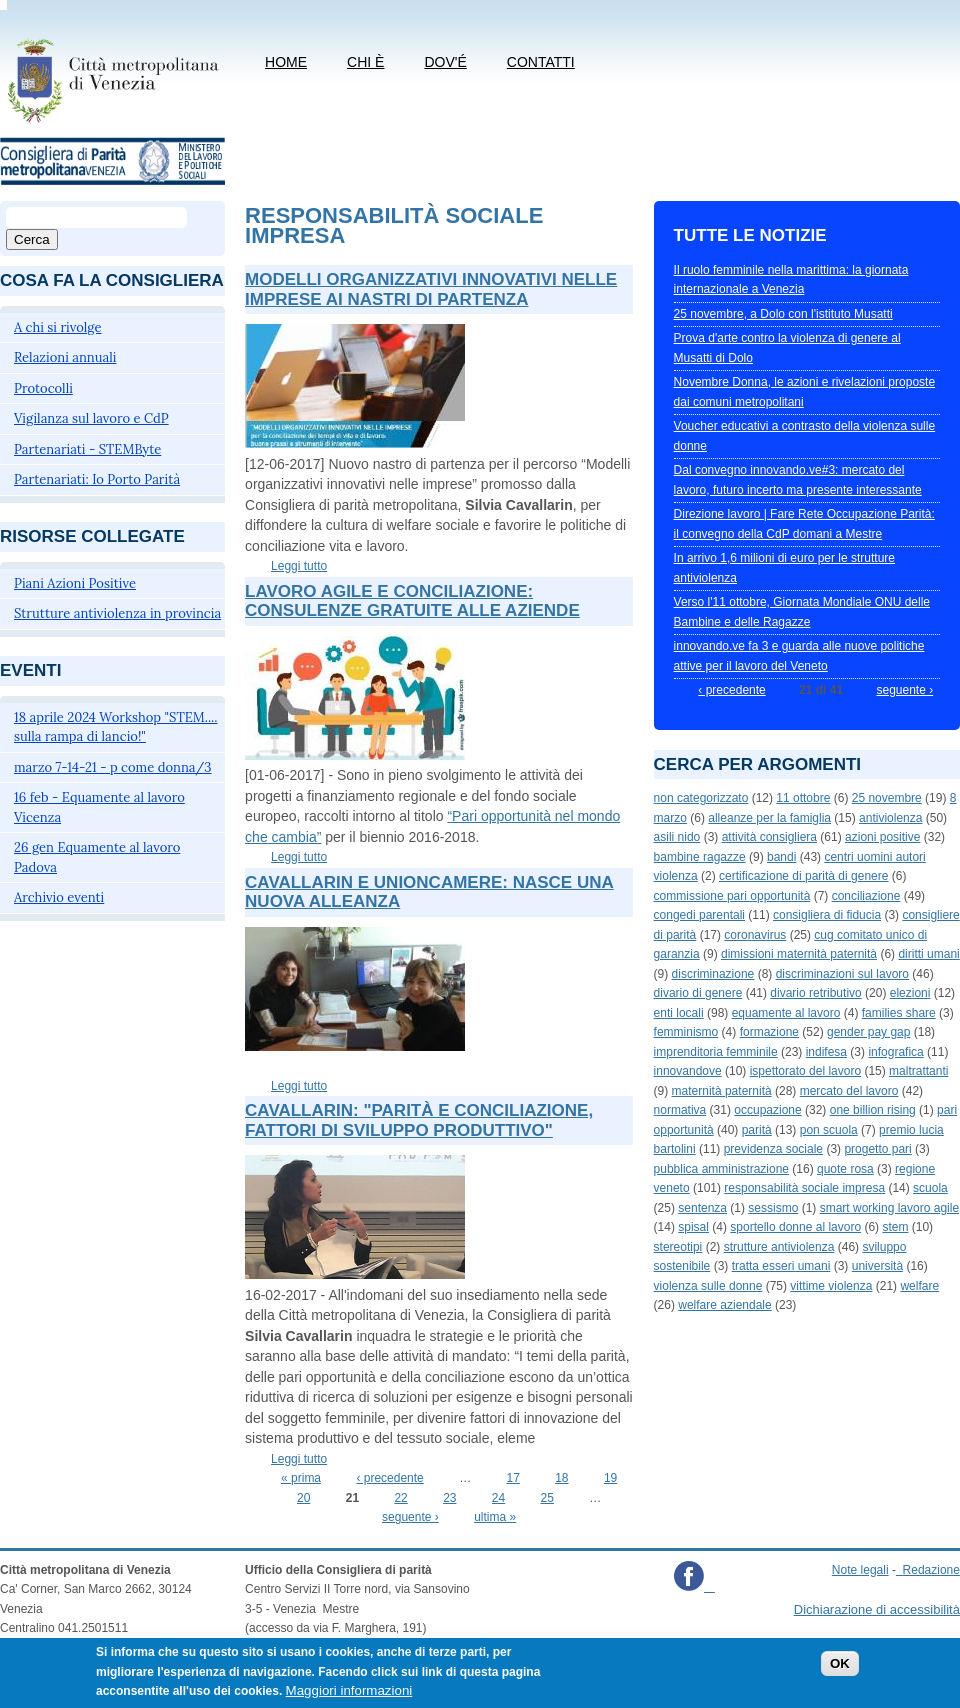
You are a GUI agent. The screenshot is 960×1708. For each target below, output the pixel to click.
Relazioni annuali (65, 357)
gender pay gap (868, 1032)
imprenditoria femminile (716, 1052)
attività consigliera (769, 837)
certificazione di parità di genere (803, 876)
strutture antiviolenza (779, 1247)
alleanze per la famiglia (769, 818)
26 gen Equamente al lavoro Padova (97, 857)
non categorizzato (701, 798)
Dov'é (445, 62)
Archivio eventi (59, 897)
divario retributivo (815, 993)
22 (400, 1498)
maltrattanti (918, 1071)
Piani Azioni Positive (75, 583)
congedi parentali (699, 915)
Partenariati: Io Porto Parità (97, 479)
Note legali (860, 1570)
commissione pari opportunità (732, 896)
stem (895, 1227)
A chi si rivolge (58, 327)
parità (757, 1130)
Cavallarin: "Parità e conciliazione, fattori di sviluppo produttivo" (419, 1120)
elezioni (910, 993)
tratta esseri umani (781, 1266)
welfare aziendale (724, 1305)
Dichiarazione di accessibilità (877, 1609)
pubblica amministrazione (721, 1169)
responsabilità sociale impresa (804, 1188)
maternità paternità (722, 1091)
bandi (781, 857)
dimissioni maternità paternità (799, 954)
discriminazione (713, 974)
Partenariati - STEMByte (87, 449)
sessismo (773, 1208)
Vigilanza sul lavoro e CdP (91, 418)
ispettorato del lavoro (805, 1071)
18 (561, 1478)
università (877, 1266)
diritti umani (928, 954)
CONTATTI (541, 62)
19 (610, 1478)
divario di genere (698, 993)
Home (286, 62)
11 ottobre (803, 798)
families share (899, 1013)
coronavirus (755, 935)
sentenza (702, 1208)
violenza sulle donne (708, 1286)
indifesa (826, 1052)
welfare (919, 1286)
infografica (895, 1052)
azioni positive (882, 837)
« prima (301, 1478)
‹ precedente (389, 1478)
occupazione (767, 1110)
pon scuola (829, 1130)
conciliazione (866, 896)
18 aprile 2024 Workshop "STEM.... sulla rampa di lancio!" (116, 727)
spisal (693, 1227)
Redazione (931, 1570)
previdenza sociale (773, 1149)
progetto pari (877, 1149)
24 (498, 1498)
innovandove (688, 1071)
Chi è (365, 62)
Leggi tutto (299, 566)
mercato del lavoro (849, 1091)
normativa (680, 1110)
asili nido (677, 837)
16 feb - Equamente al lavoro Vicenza (99, 807)
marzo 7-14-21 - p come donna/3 (113, 767)
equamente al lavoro (786, 1013)
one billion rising (873, 1110)
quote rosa (845, 1169)
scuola (930, 1188)
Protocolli (43, 388)
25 (547, 1498)
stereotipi (678, 1247)
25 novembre (887, 798)
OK (840, 1672)
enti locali (679, 1013)
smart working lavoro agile (889, 1208)
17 (512, 1478)
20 (303, 1498)
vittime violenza (831, 1286)
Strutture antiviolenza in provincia (117, 613)
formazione (769, 1032)
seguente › (410, 1517)
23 (449, 1498)
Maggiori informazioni (349, 1699)
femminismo (686, 1032)
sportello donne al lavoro (795, 1227)
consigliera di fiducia (827, 915)
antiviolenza (890, 818)
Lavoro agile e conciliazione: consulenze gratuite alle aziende (412, 601)
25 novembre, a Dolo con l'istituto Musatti (783, 314)
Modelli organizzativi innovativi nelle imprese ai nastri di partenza (431, 289)
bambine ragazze (700, 857)
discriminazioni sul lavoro (842, 974)
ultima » (495, 1517)
